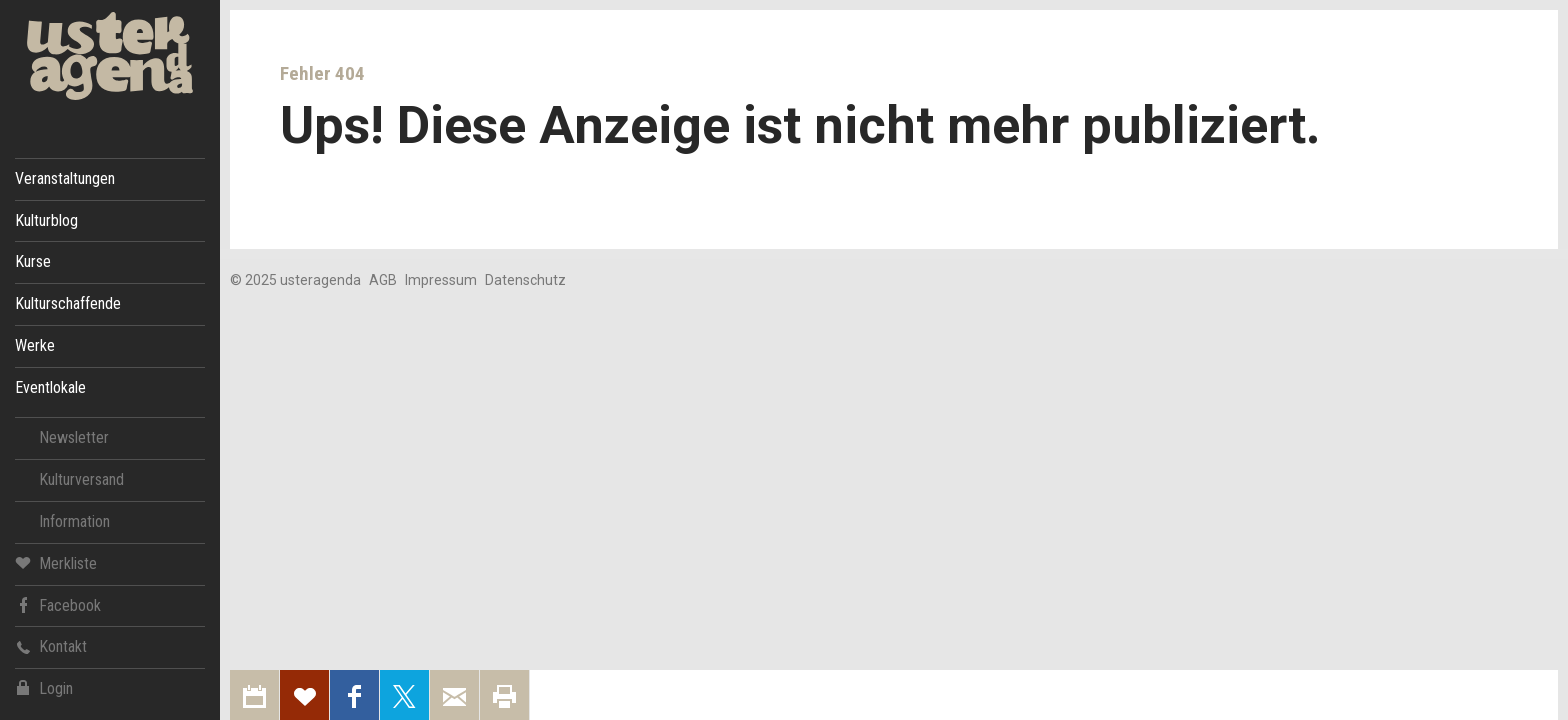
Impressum (441, 280)
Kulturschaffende (68, 303)
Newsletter (74, 437)
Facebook (58, 604)
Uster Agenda (110, 56)
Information (74, 521)
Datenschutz (525, 280)
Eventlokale (50, 387)
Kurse (33, 261)
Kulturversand (81, 479)
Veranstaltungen (65, 178)
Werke (35, 345)
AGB (383, 280)
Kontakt (51, 646)
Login (44, 688)
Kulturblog (46, 220)
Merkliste (56, 562)
